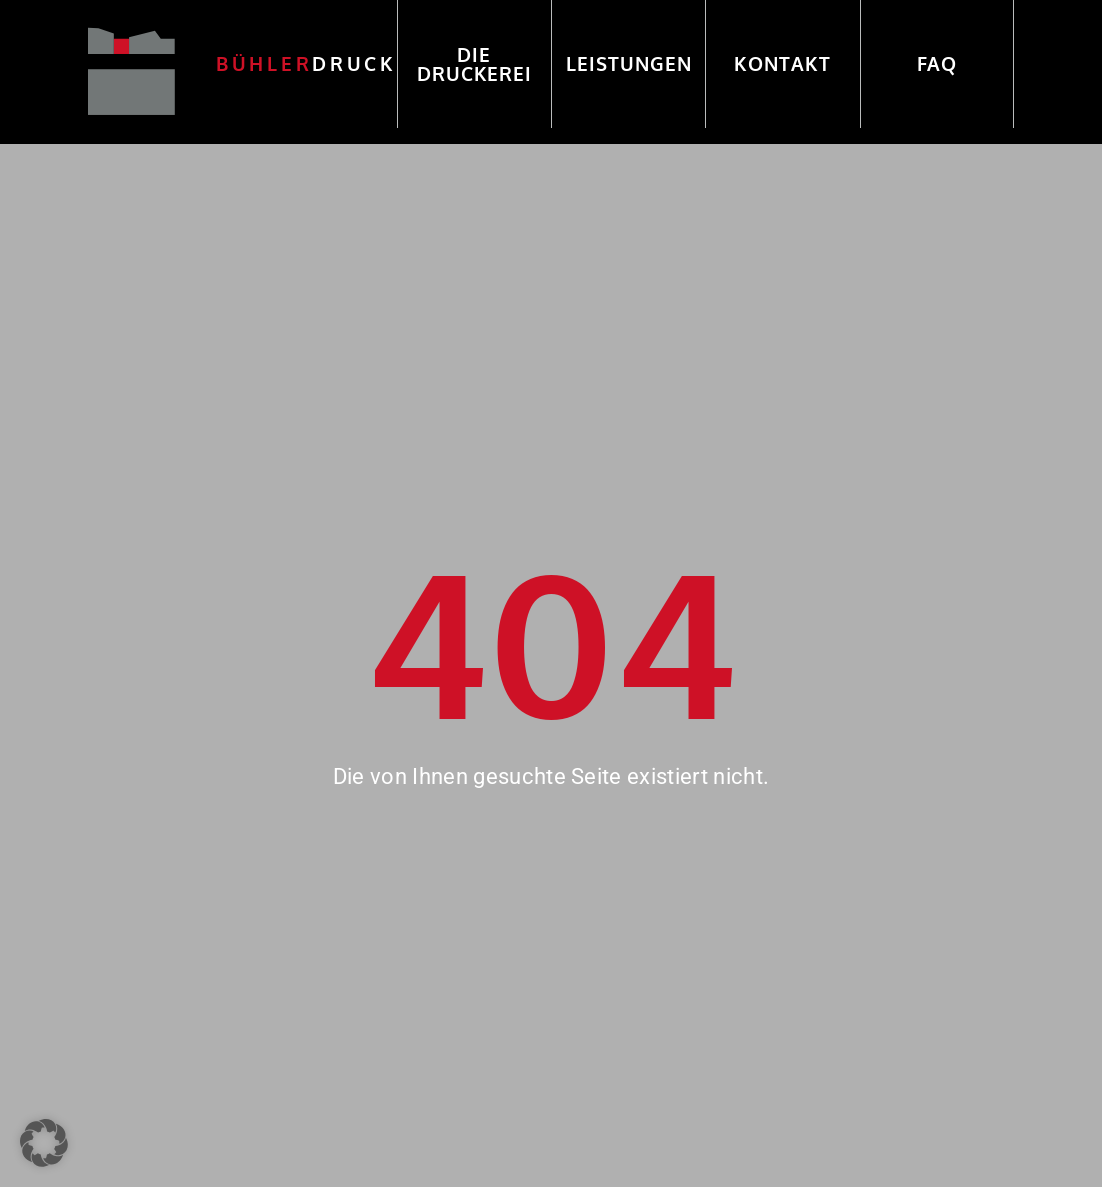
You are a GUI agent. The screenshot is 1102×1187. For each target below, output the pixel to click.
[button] (44, 1143)
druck (306, 63)
